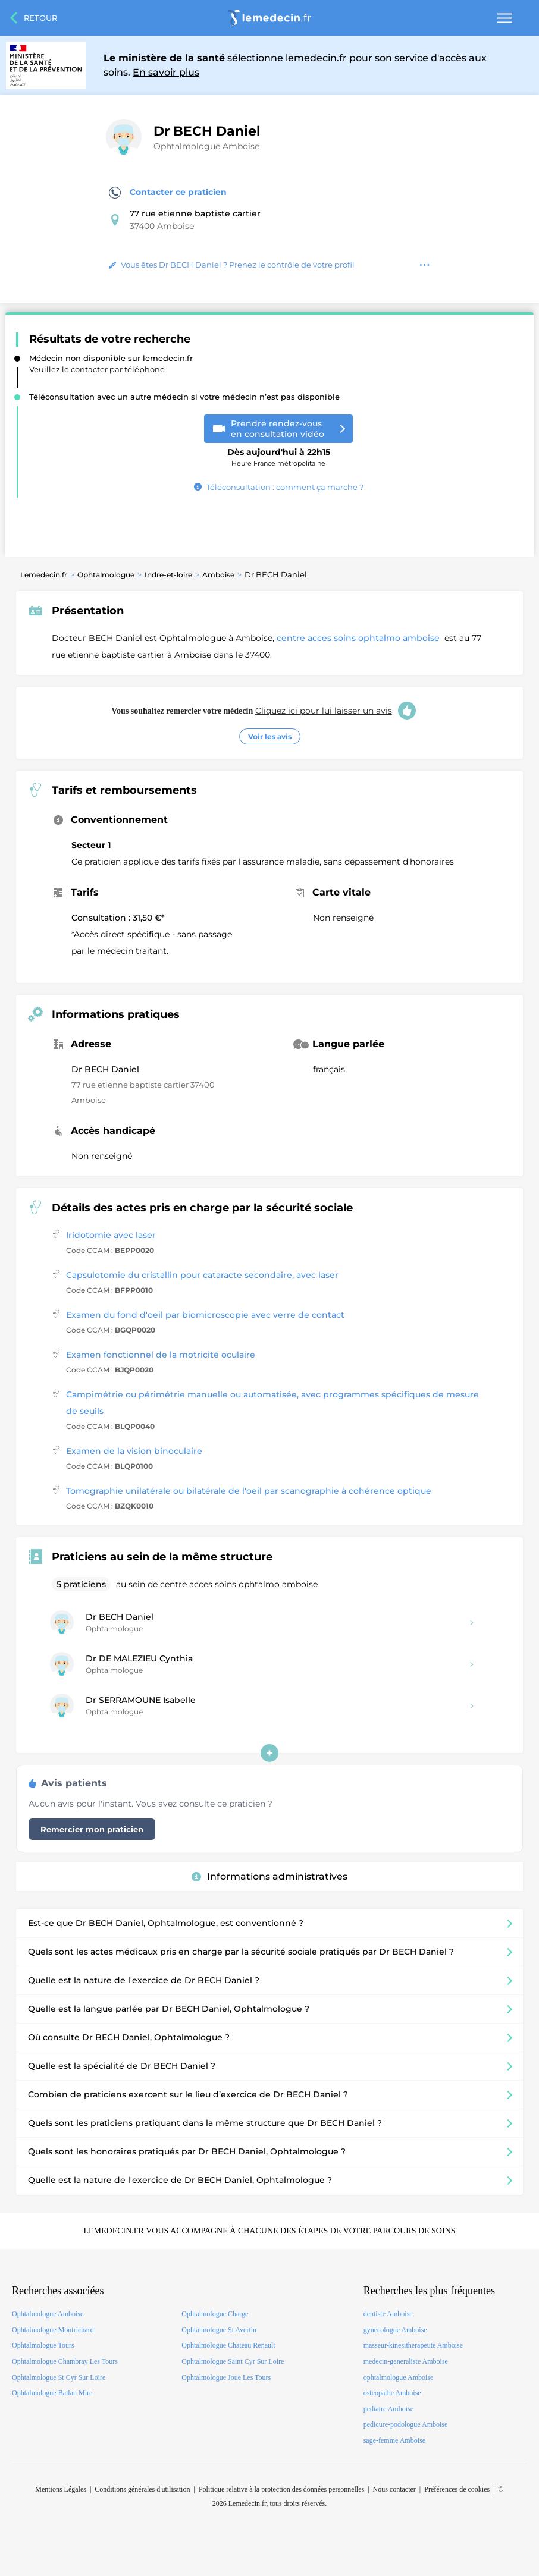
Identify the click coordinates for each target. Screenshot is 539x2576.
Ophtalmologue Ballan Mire (52, 2393)
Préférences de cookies (457, 2489)
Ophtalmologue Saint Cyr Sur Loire (232, 2361)
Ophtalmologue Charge (214, 2314)
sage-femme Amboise (394, 2440)
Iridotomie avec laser (111, 1235)
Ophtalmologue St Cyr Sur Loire (58, 2377)
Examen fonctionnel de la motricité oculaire (160, 1354)
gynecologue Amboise (395, 2330)
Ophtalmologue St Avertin (218, 2330)
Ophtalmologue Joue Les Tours (226, 2377)
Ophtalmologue (105, 574)
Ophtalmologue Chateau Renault (228, 2345)
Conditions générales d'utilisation (142, 2489)
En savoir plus (166, 72)
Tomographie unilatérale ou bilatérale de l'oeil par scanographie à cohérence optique (248, 1490)
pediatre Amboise (388, 2409)
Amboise (218, 574)
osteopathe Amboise (392, 2393)
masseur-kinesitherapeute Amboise (413, 2345)
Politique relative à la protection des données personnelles (281, 2489)
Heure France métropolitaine (278, 453)
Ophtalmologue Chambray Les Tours (65, 2361)
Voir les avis (270, 736)
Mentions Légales (60, 2489)
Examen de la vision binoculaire (134, 1451)
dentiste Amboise (388, 2314)
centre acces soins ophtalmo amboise (359, 638)
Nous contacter (394, 2489)
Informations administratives (269, 1876)
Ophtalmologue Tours (43, 2345)
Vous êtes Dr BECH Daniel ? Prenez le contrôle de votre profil (232, 264)
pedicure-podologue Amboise (405, 2424)
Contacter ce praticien (168, 193)
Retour (40, 18)
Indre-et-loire (168, 574)
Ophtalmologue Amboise (206, 146)
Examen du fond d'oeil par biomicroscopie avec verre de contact (205, 1314)
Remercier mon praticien (91, 1829)
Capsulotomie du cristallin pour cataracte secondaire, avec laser (202, 1275)
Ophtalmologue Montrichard (53, 2330)
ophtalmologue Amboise (398, 2377)
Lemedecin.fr (43, 574)
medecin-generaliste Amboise (405, 2361)
